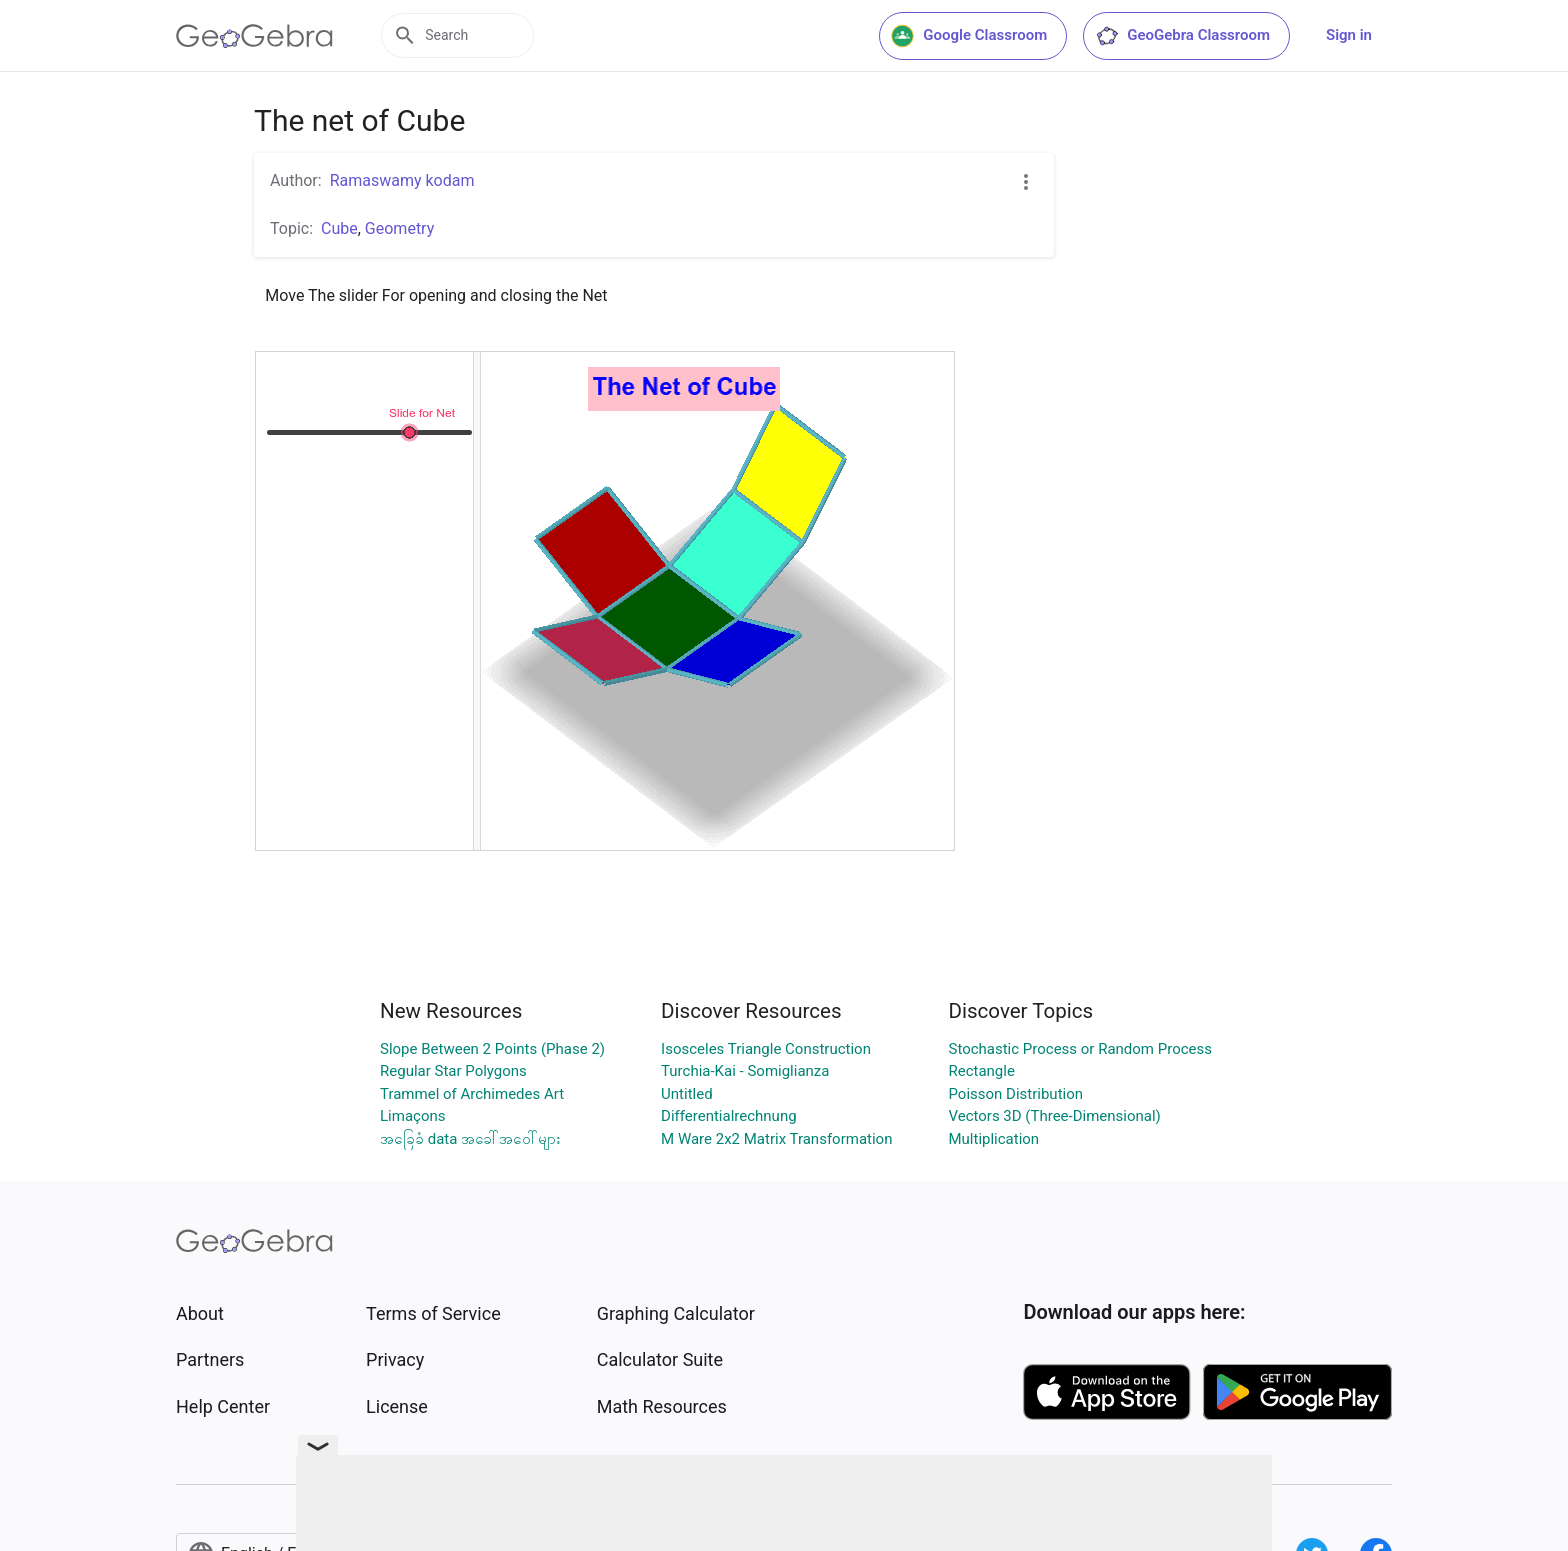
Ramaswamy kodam (402, 180)
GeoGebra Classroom (1182, 36)
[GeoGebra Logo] (254, 36)
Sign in (1349, 35)
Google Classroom (969, 36)
